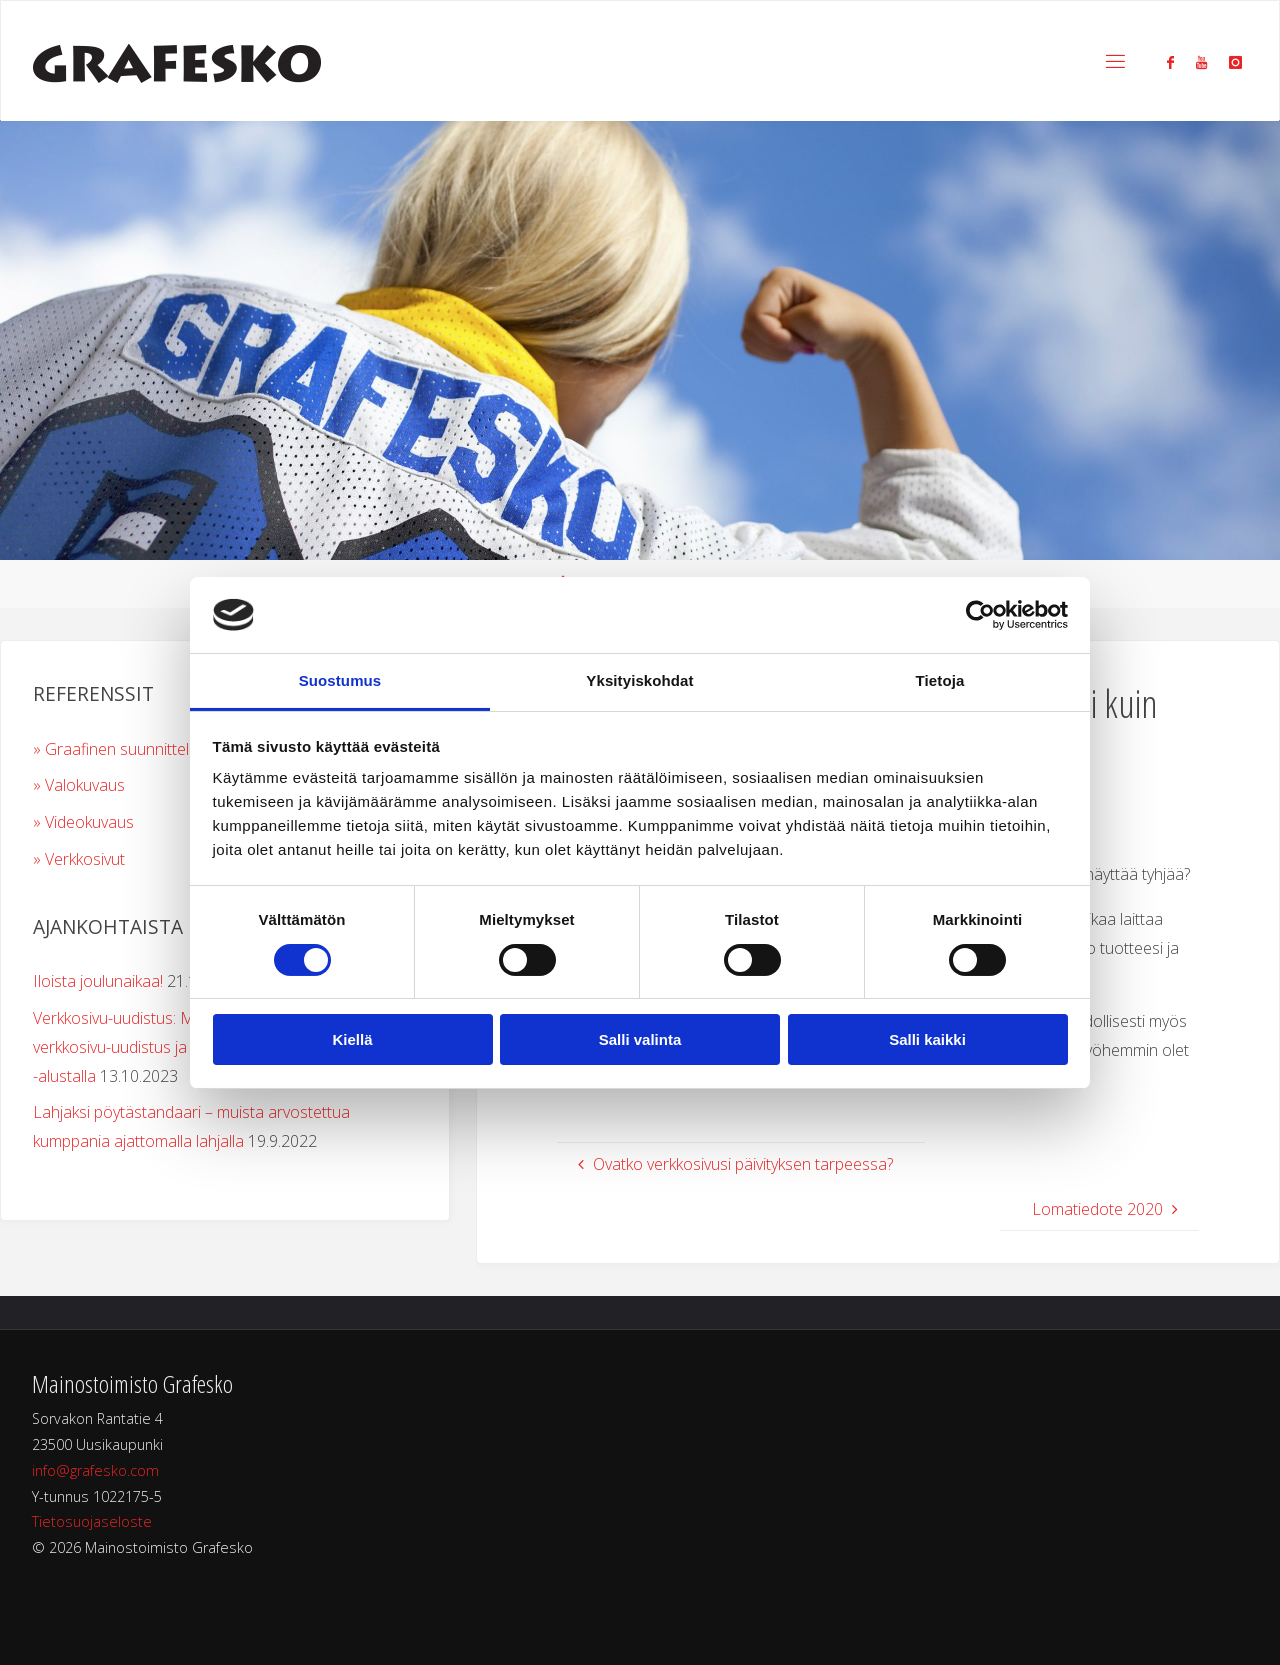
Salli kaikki (927, 1039)
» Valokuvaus (79, 785)
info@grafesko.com (95, 1470)
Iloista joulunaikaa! (98, 981)
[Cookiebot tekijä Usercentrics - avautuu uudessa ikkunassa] (980, 615)
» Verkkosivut (79, 859)
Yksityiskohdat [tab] (639, 680)
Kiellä (352, 1039)
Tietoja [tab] (940, 680)
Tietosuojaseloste (92, 1521)
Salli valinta (640, 1039)
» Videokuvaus (83, 822)
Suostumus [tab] (340, 680)
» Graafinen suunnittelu (115, 749)
